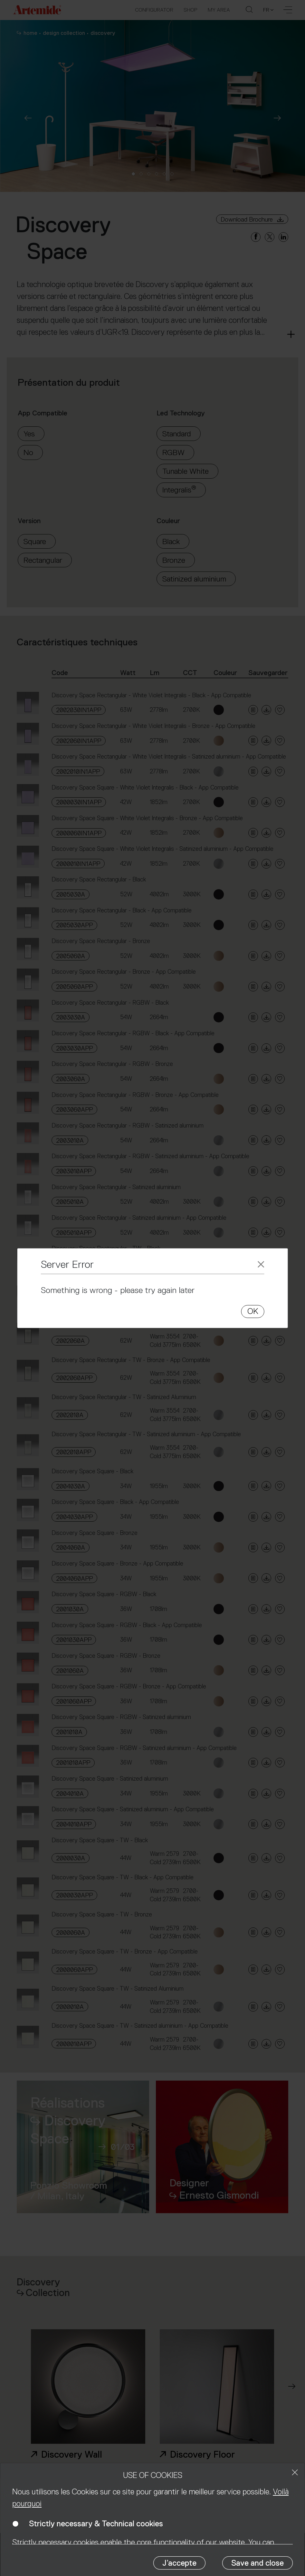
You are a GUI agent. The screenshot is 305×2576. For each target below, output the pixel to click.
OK (252, 1311)
